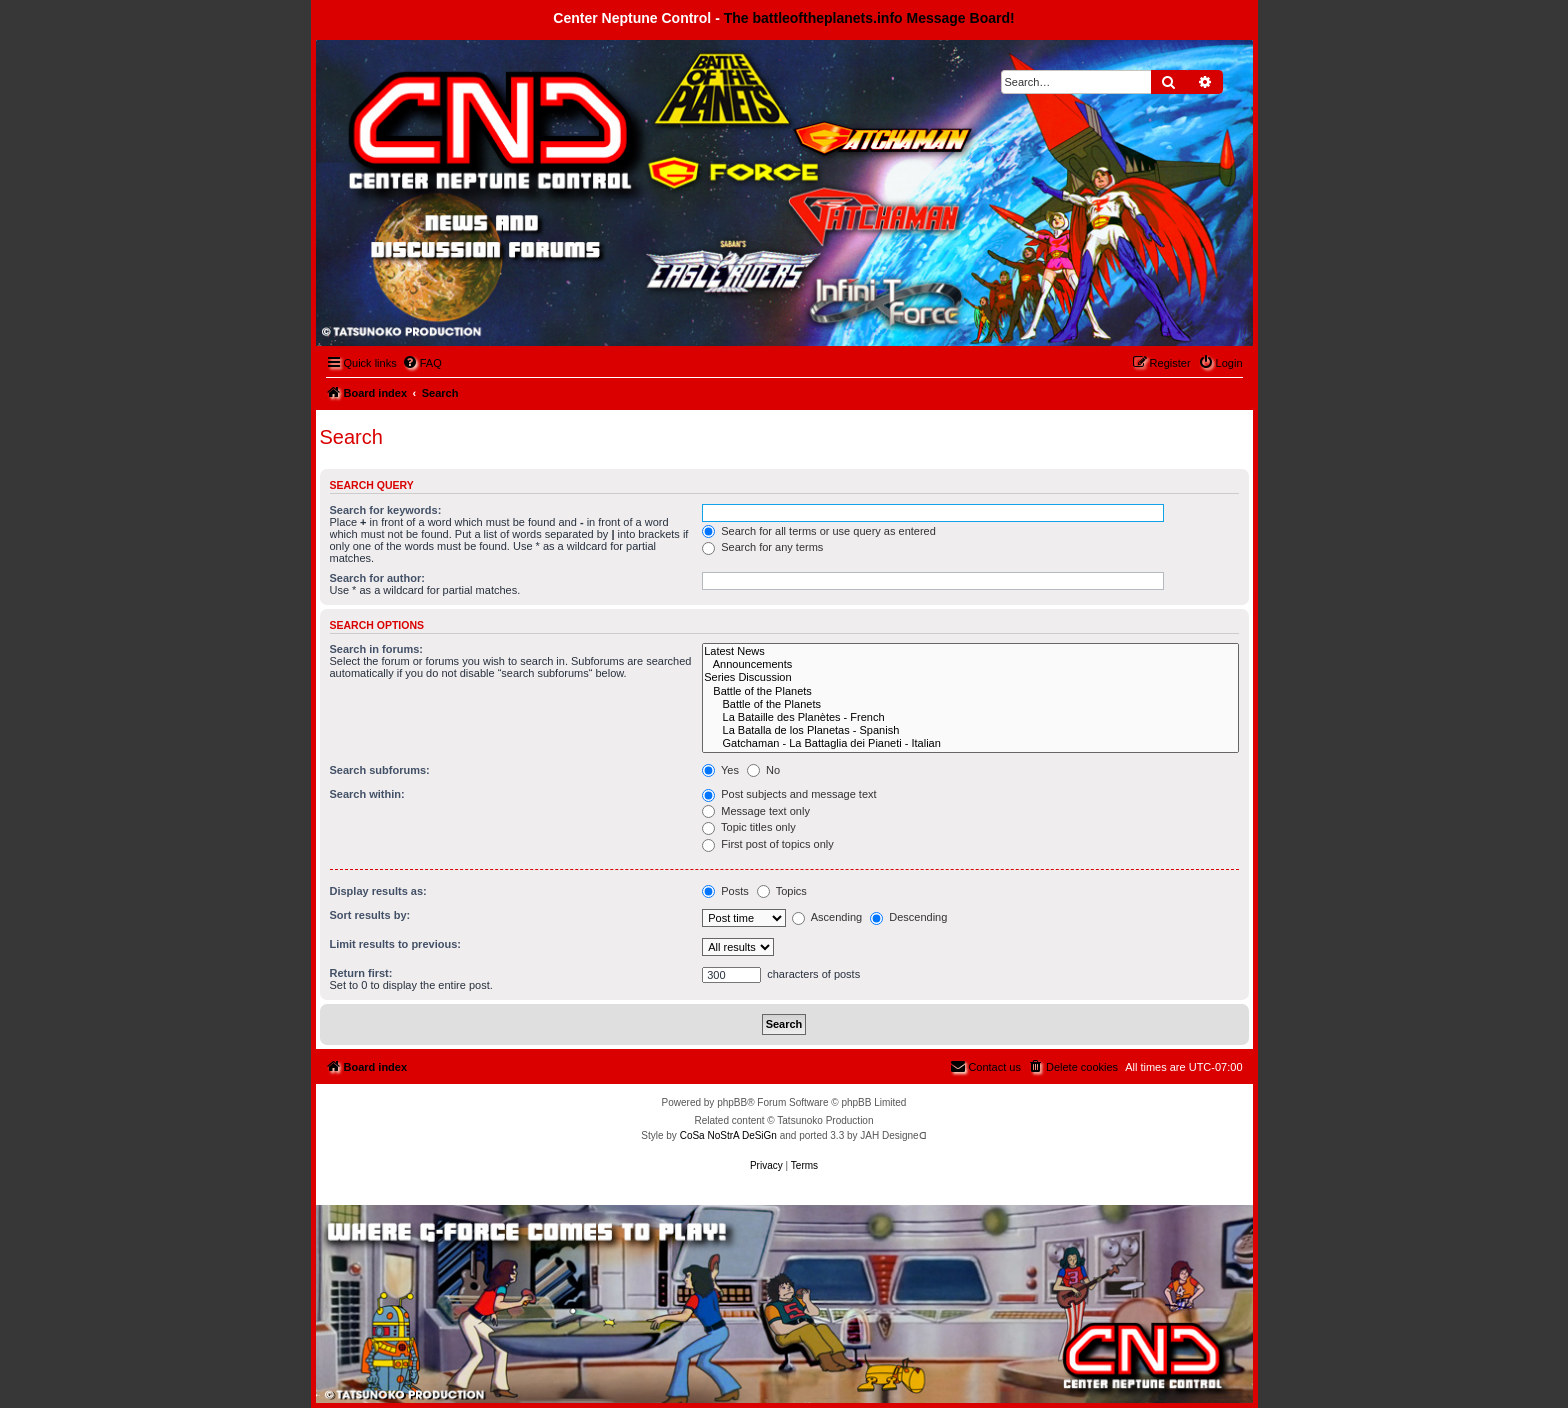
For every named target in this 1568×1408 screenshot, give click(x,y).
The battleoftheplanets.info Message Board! (869, 18)
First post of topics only (768, 844)
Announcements (970, 664)
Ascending (827, 917)
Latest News (970, 651)
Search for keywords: (386, 510)
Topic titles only (748, 827)
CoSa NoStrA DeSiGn (728, 1135)
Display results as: (378, 891)
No (763, 770)
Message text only (756, 811)
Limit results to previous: (395, 944)
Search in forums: (377, 649)
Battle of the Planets (970, 691)
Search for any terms (762, 547)
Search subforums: (380, 770)
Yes (720, 770)
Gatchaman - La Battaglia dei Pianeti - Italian (970, 743)
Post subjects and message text (789, 794)
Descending (908, 917)
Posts (725, 891)
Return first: (361, 973)
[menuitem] (422, 363)
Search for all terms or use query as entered (819, 531)
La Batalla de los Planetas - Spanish (970, 730)
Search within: (367, 794)
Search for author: (377, 578)
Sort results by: (370, 915)
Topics (782, 891)
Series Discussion (970, 677)
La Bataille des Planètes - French (970, 717)
